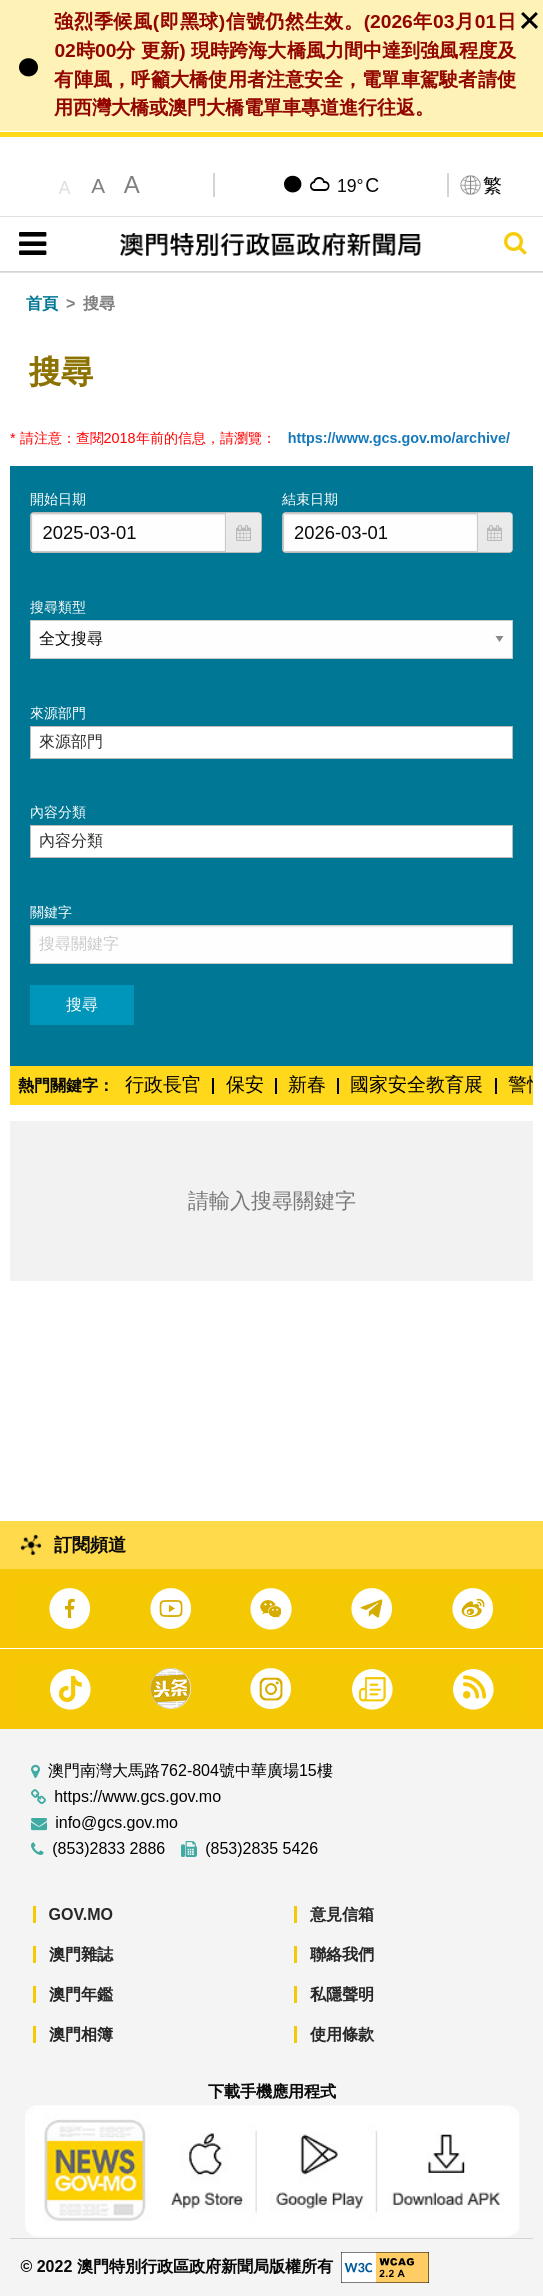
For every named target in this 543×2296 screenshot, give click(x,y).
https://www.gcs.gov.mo (137, 1797)
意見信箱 (342, 1914)
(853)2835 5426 (261, 1849)
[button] (243, 532)
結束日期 (310, 499)
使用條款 (342, 2034)
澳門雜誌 (81, 1954)
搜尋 (82, 1004)
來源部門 (58, 713)
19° (358, 185)
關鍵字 (51, 912)
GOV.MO (81, 1914)
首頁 (42, 303)
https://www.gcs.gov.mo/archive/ (399, 438)
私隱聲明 (342, 1994)
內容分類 (58, 812)
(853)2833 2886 (108, 1849)
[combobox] (128, 532)
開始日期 (58, 499)
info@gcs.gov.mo (116, 1823)
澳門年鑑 (81, 1994)
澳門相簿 (81, 2034)
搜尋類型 (58, 607)
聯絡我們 (342, 1954)
